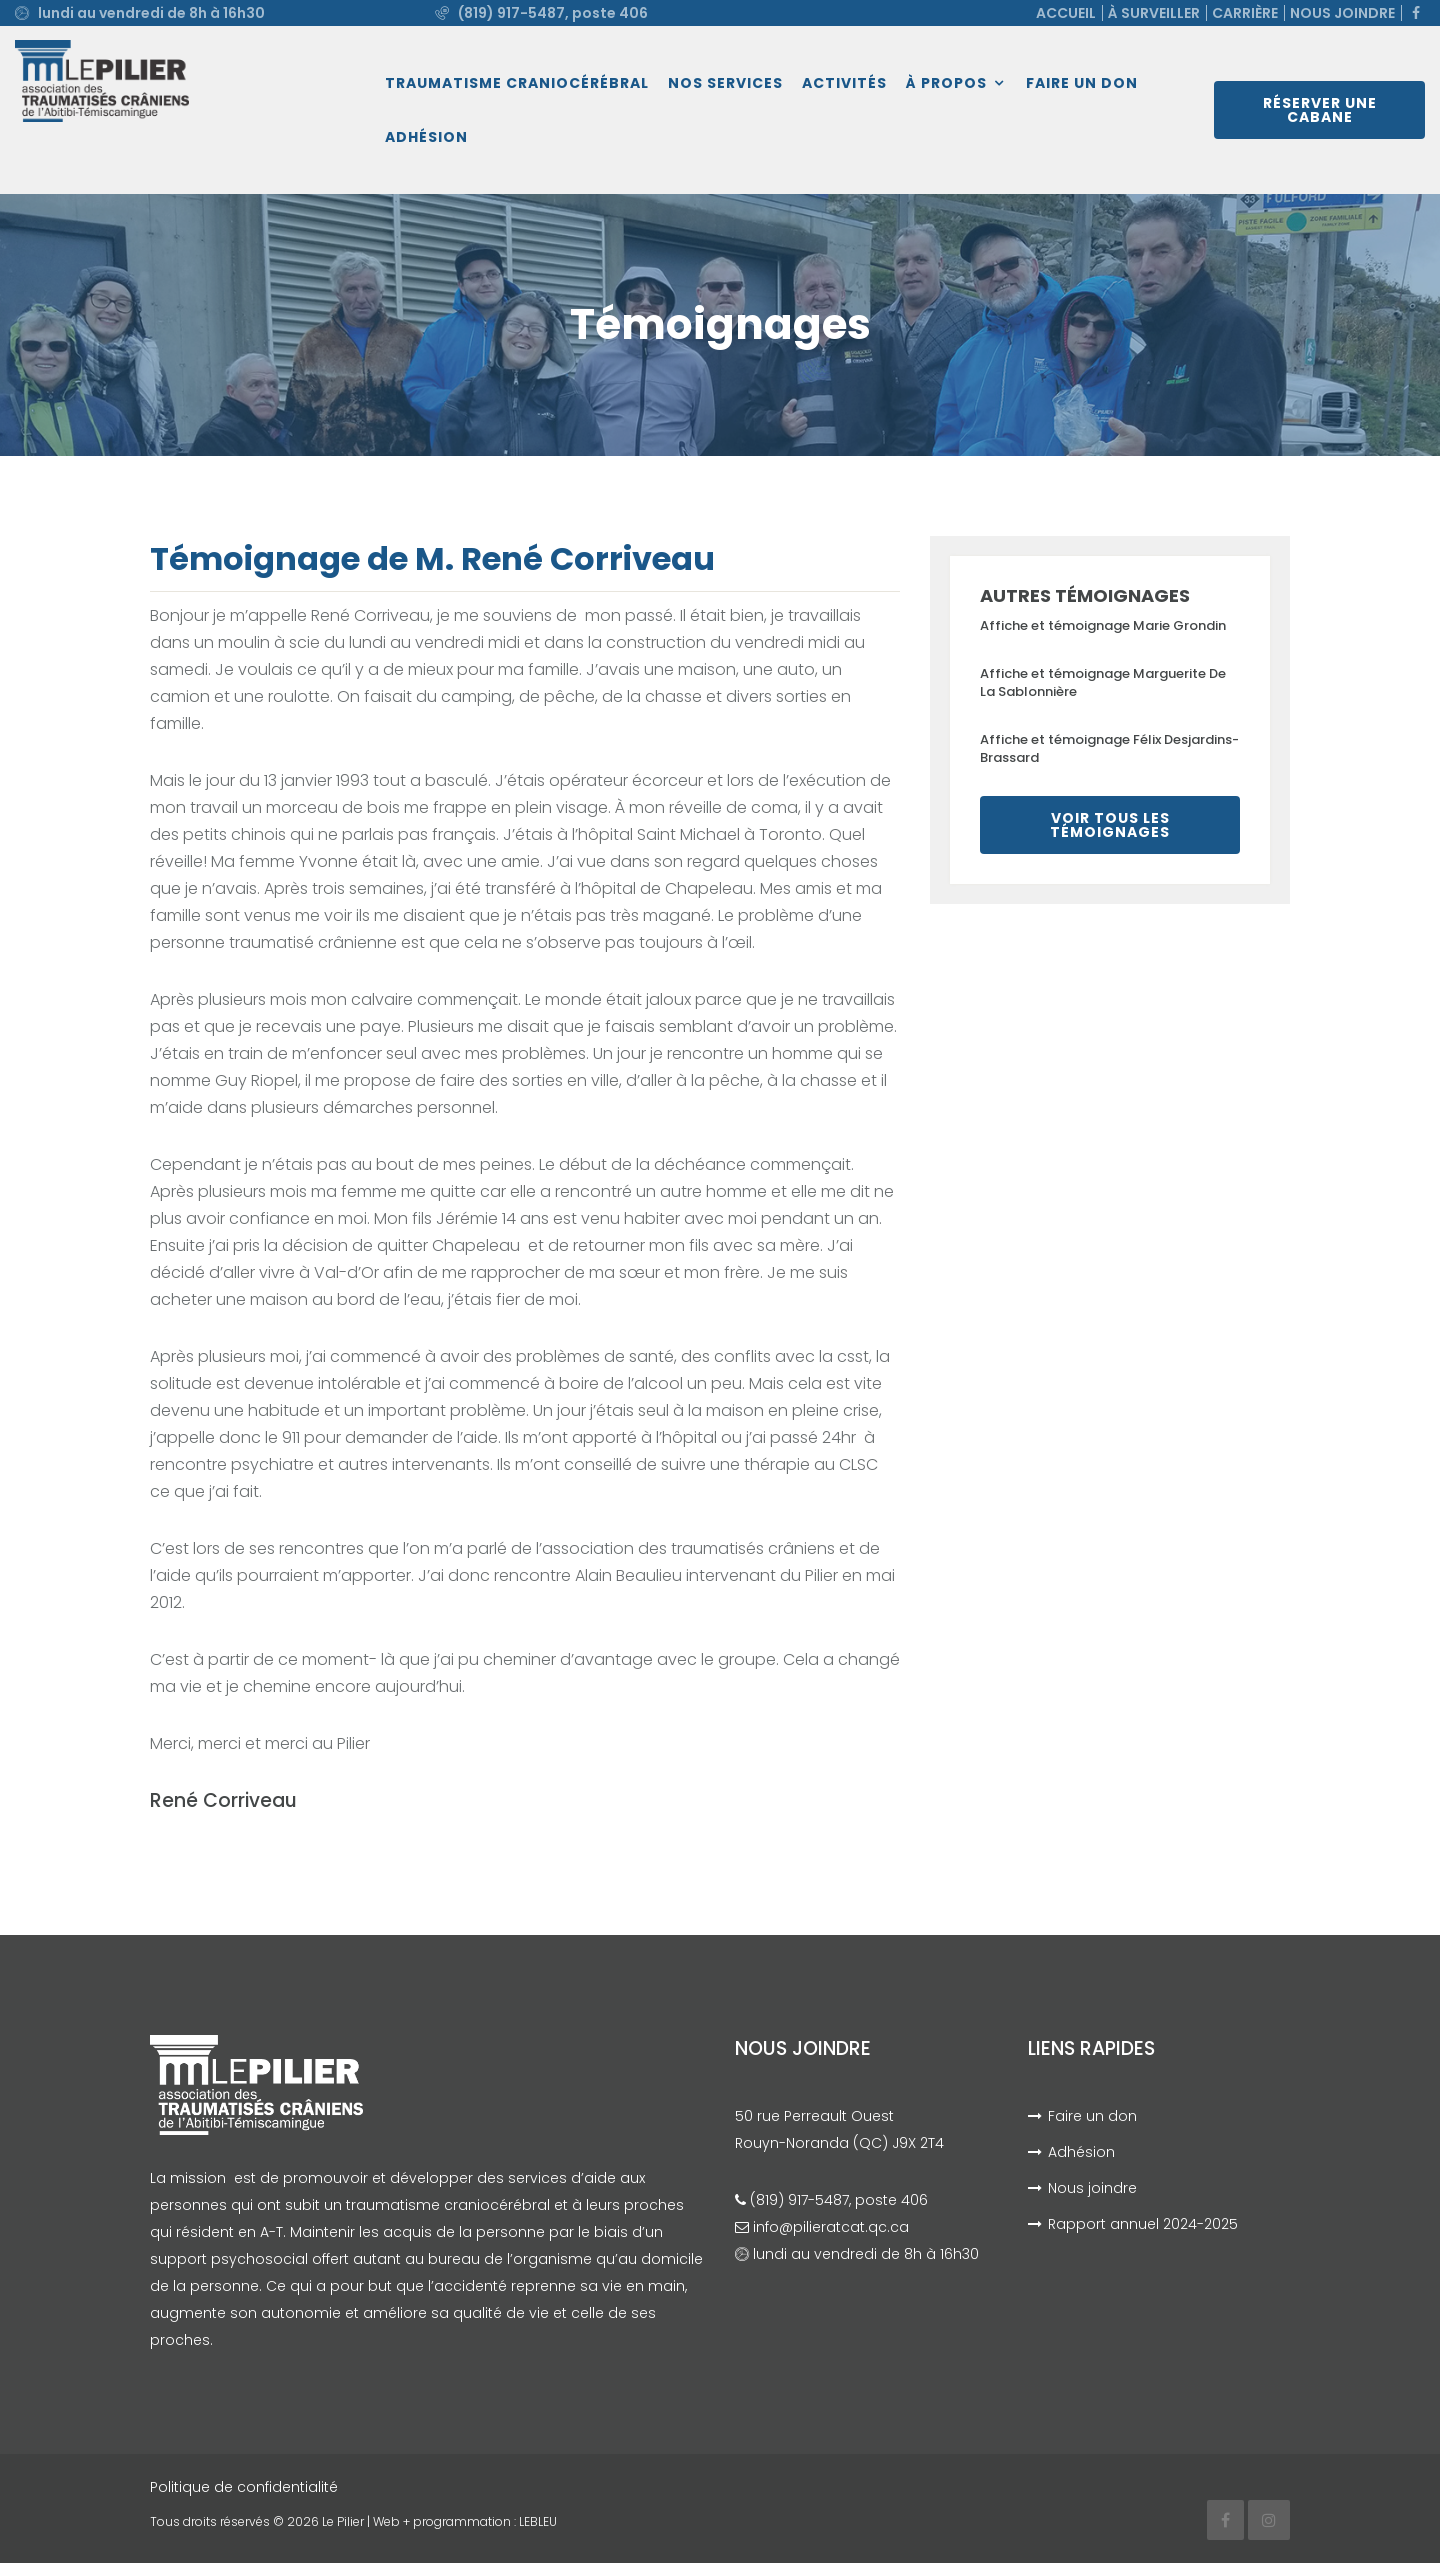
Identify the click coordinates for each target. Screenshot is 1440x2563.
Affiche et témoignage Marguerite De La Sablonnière (1103, 682)
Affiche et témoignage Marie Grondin (1103, 625)
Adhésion (426, 137)
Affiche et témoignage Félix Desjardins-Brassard (1109, 748)
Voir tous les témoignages (1110, 825)
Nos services (725, 83)
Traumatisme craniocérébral (517, 83)
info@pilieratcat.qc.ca (831, 2227)
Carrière (1245, 13)
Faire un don (1082, 83)
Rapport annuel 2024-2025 (1143, 2224)
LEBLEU (538, 2521)
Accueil (1066, 13)
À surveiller (1154, 13)
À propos (946, 83)
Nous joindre (1342, 13)
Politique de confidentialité (244, 2487)
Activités (844, 83)
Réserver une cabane (1320, 110)
